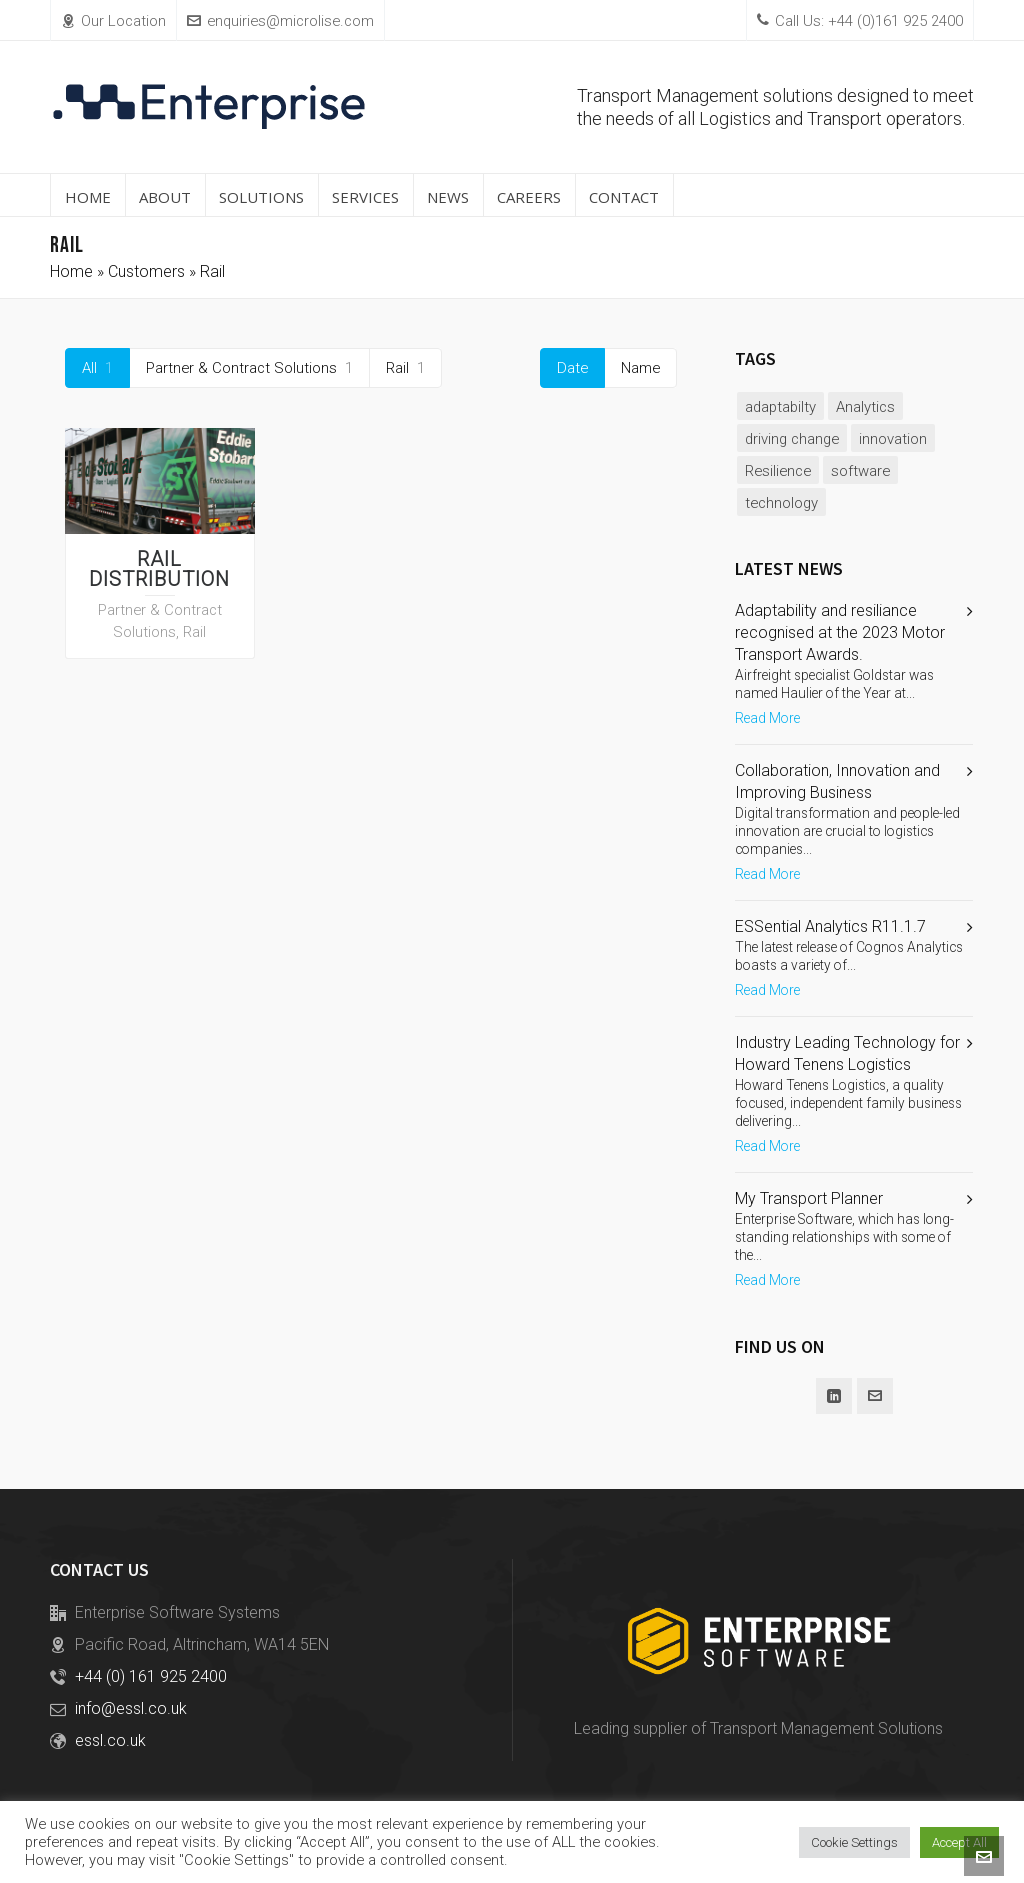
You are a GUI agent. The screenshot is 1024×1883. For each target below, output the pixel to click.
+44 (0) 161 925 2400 (151, 1676)
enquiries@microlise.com (280, 21)
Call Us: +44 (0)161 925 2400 (860, 21)
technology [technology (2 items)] (781, 503)
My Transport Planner (809, 1198)
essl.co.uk (110, 1740)
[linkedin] (834, 1396)
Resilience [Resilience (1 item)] (778, 471)
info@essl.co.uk (131, 1708)
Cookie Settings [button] (854, 1842)
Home (71, 271)
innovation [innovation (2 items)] (893, 439)
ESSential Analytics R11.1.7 (830, 926)
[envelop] (875, 1396)
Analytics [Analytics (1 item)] (865, 407)
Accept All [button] (959, 1842)
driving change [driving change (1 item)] (792, 439)
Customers (146, 271)
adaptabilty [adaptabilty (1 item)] (780, 407)
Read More (767, 718)
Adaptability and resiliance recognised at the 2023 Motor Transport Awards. (840, 632)
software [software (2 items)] (860, 471)
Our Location (113, 21)
